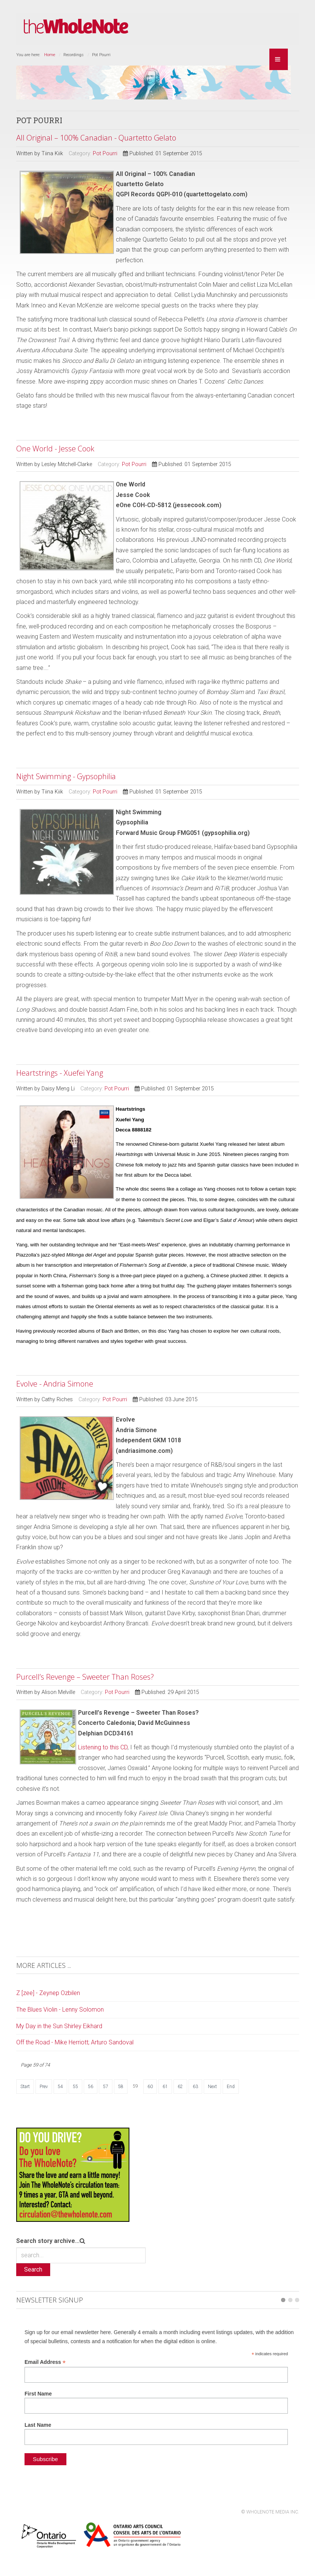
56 (90, 2086)
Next (212, 2086)
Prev (44, 2086)
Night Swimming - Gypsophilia (66, 776)
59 (135, 2086)
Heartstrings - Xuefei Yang (59, 1073)
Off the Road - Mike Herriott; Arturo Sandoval (75, 2042)
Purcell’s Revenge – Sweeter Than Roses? (85, 1677)
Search (33, 2269)
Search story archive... (48, 2240)
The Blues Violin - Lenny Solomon (60, 2009)
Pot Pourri (105, 153)
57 (105, 2086)
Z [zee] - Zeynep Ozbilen (48, 1993)
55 (75, 2086)
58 (120, 2086)
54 (60, 2086)
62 (180, 2086)
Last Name (38, 2425)
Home (49, 54)
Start (25, 2086)
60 (150, 2086)
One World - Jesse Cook (55, 448)
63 (195, 2086)
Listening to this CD (103, 1747)
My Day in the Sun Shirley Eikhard (59, 2026)
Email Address (45, 2362)
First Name (38, 2394)
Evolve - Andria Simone (54, 1384)
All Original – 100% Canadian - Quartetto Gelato (96, 138)
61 (165, 2086)
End (231, 2086)
